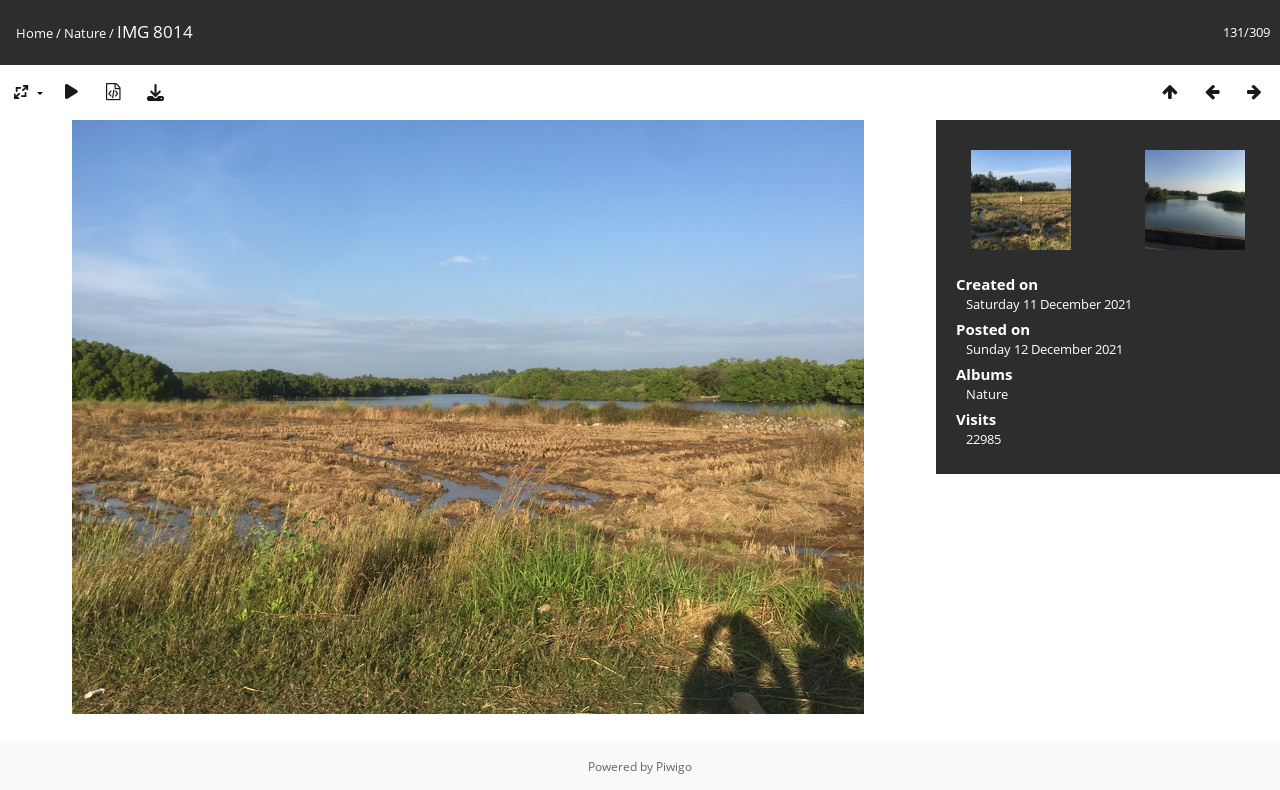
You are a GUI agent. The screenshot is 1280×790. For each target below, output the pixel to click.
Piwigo (674, 766)
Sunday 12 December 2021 (1044, 349)
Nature (85, 33)
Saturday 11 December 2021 (1049, 304)
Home (34, 33)
